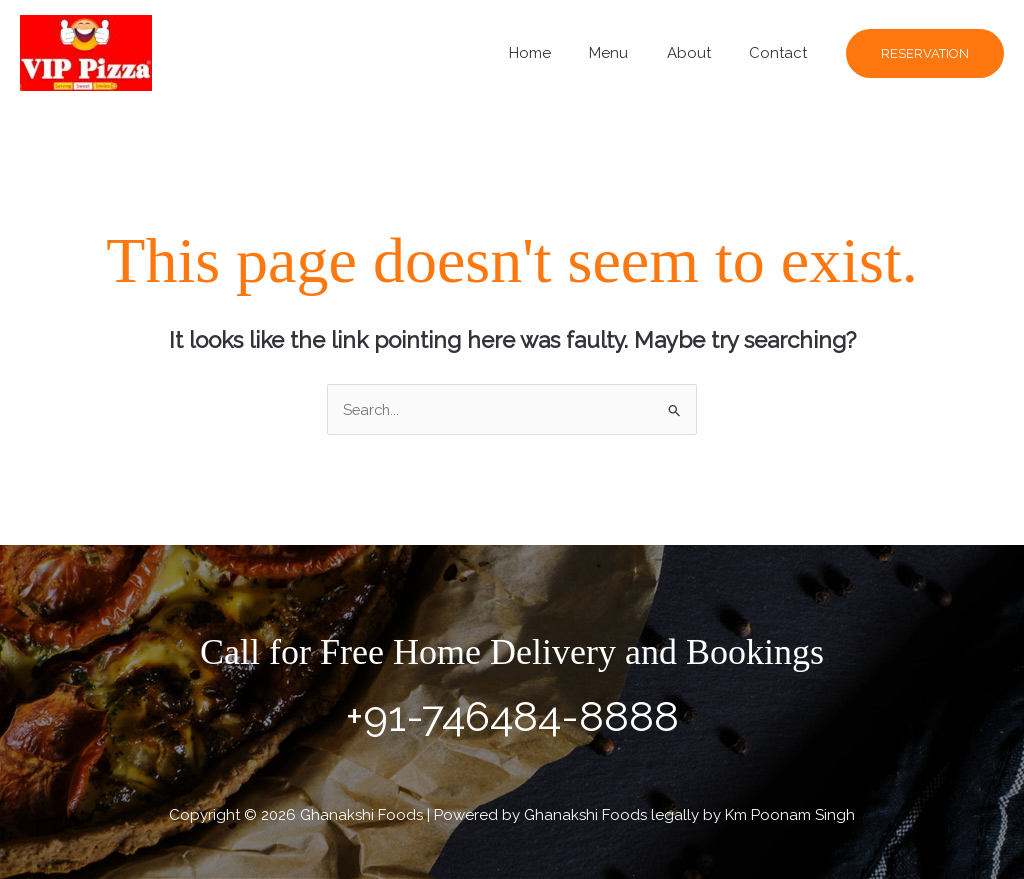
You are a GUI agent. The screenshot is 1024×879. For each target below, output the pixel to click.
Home (559, 53)
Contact (782, 53)
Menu (629, 53)
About (701, 53)
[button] (925, 53)
